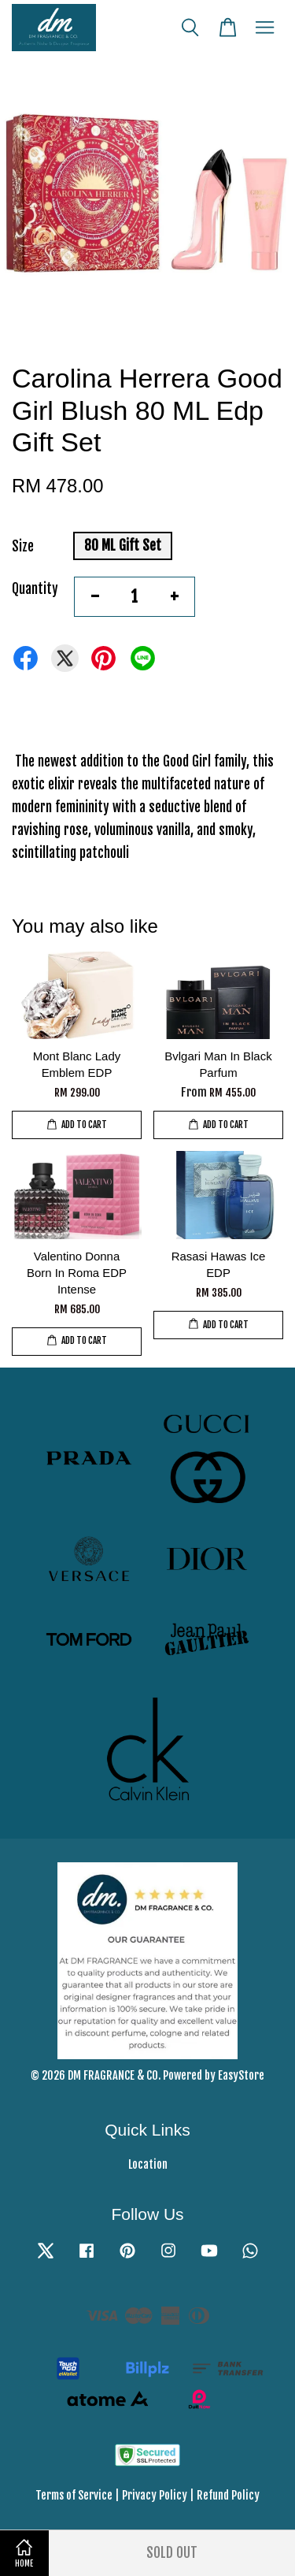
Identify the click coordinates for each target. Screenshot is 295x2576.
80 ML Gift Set (122, 545)
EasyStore (241, 2075)
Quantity (35, 589)
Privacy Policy (154, 2495)
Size (23, 546)
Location (148, 2164)
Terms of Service (73, 2495)
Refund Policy (228, 2495)
